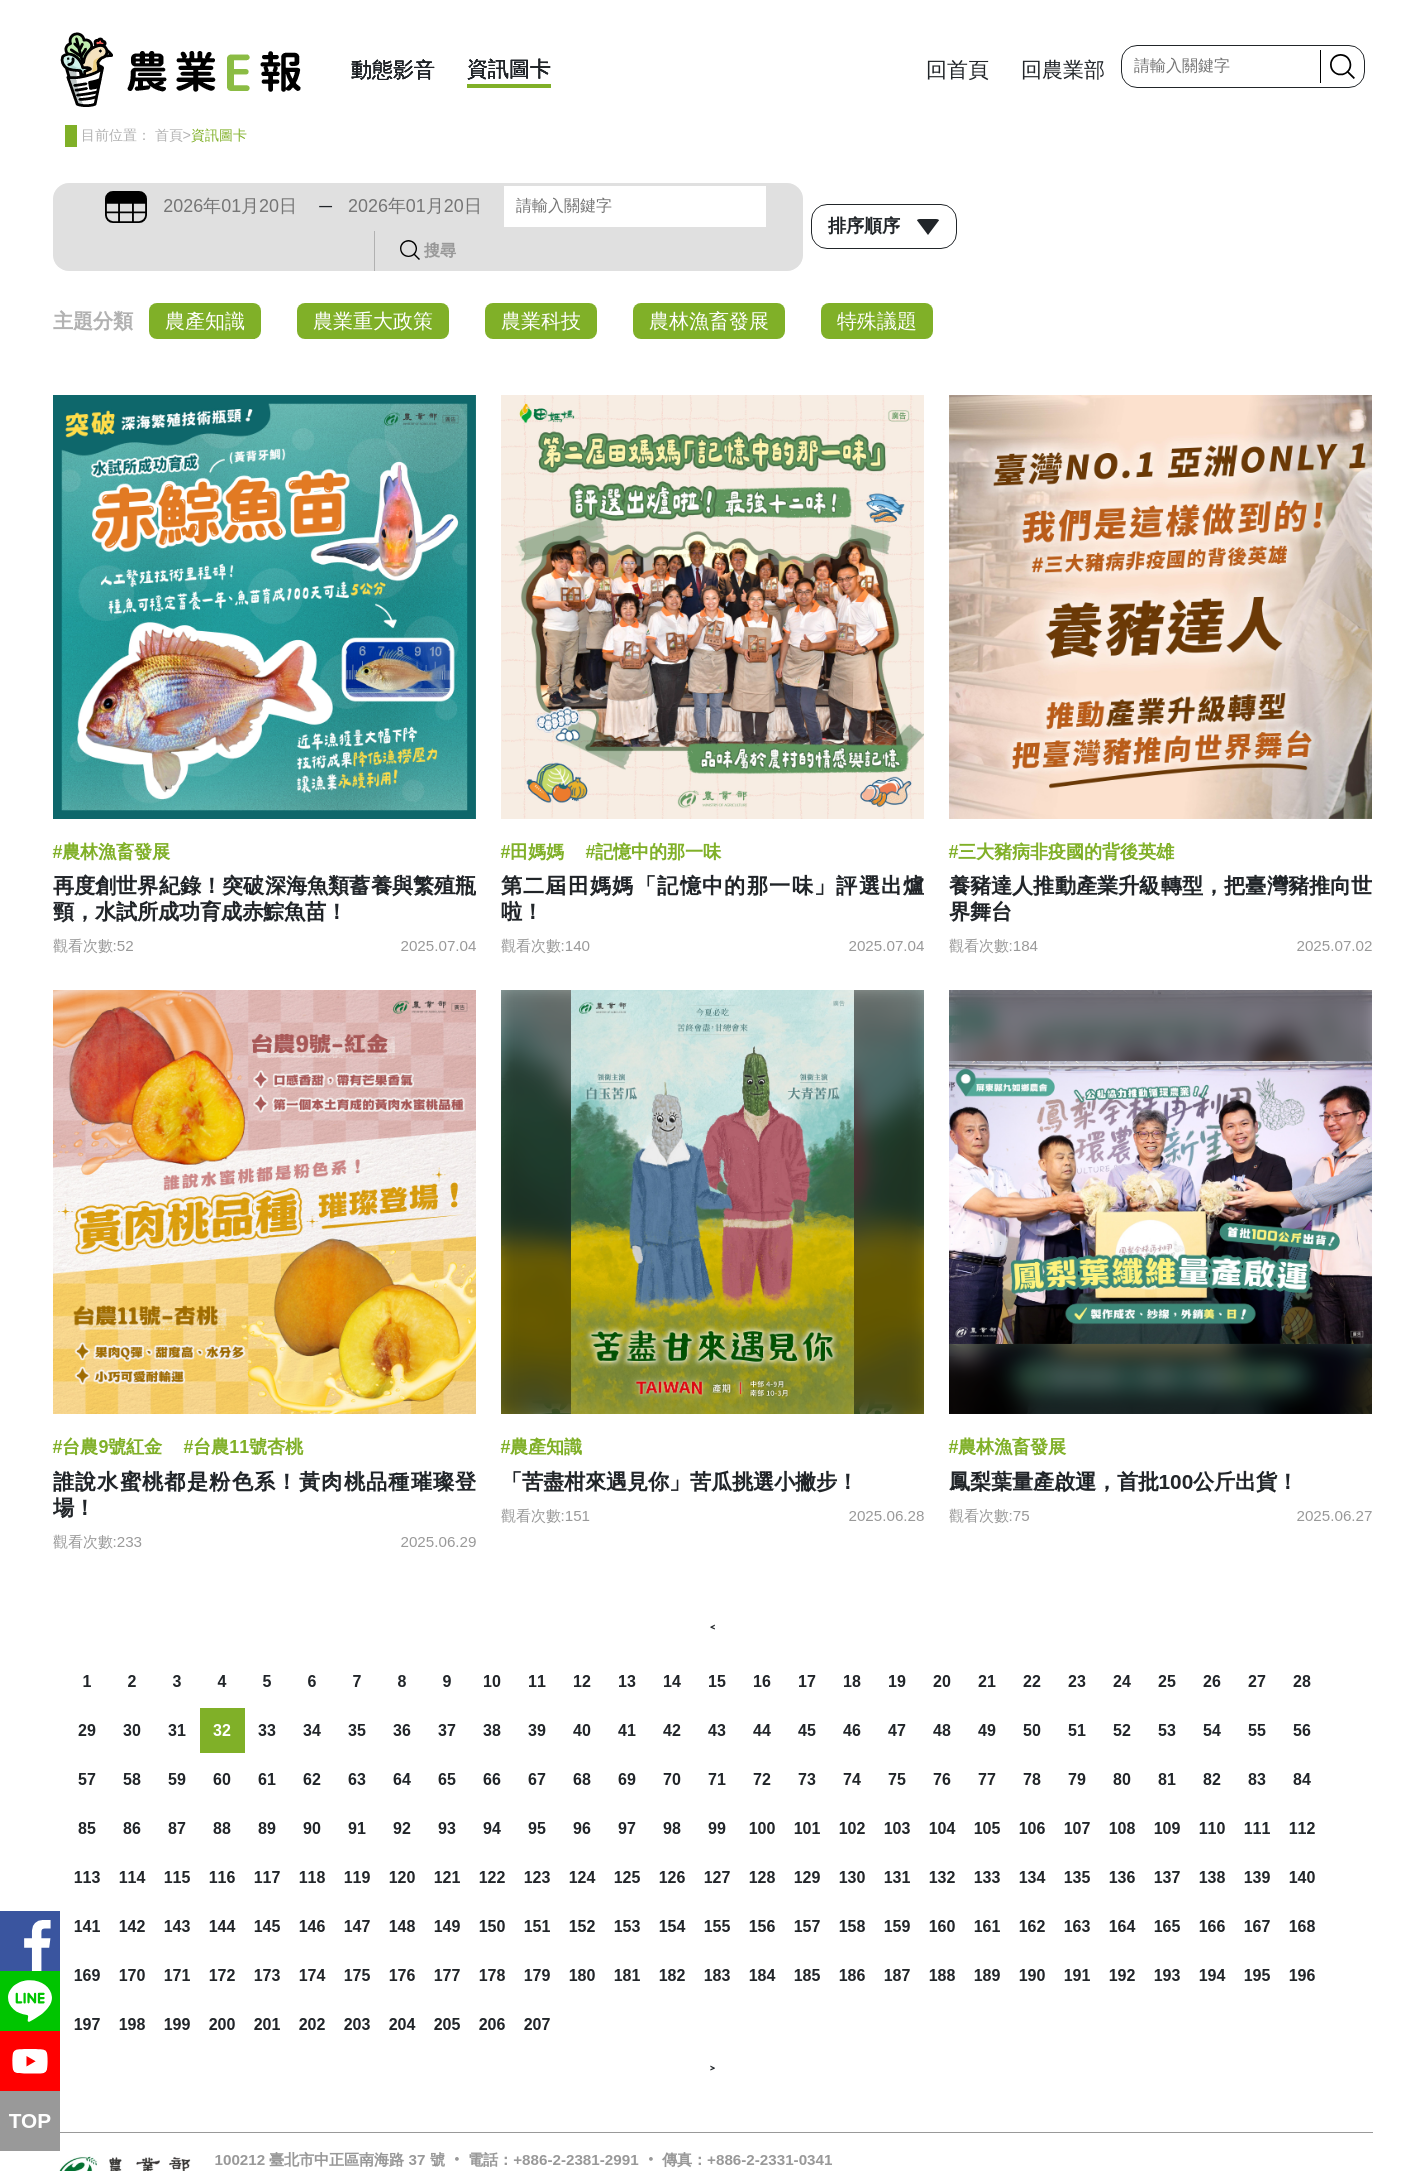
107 (1077, 1788)
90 (312, 1788)
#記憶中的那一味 (653, 812)
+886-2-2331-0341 (769, 2119)
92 (402, 1788)
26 (1212, 1641)
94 (492, 1788)
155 (717, 1886)
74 (852, 1739)
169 (87, 1935)
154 (672, 1886)
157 (807, 1886)
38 (492, 1690)
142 (132, 1886)
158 (852, 1886)
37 (447, 1690)
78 (1032, 1739)
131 (897, 1837)
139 (1257, 1837)
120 (402, 1837)
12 (582, 1641)
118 (312, 1837)
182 (672, 1935)
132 (942, 1837)
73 (807, 1739)
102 (852, 1788)
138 (1212, 1837)
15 (717, 1641)
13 (627, 1641)
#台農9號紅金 (108, 1407)
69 (627, 1739)
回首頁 (957, 69)
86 (132, 1788)
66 (492, 1739)
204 (402, 1984)
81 (1167, 1739)
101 (807, 1788)
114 (132, 1837)
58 (132, 1739)
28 (1302, 1641)
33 (267, 1690)
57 (87, 1739)
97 (627, 1788)
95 (537, 1788)
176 (402, 1935)
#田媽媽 (533, 812)
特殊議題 (877, 281)
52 (1122, 1690)
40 (582, 1690)
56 (1302, 1690)
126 (672, 1837)
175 (357, 1935)
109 (1167, 1788)
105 (987, 1788)
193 (1167, 1935)
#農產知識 (542, 1407)
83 (1257, 1739)
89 (267, 1788)
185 (807, 1935)
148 (402, 1886)
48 (942, 1690)
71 (717, 1739)
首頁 (169, 135)
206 (492, 1984)
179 (537, 1935)
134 (1032, 1837)
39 (537, 1690)
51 (1077, 1690)
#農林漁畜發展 (112, 812)
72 (762, 1739)
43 (717, 1690)
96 (582, 1788)
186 (852, 1935)
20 (942, 1641)
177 (447, 1935)
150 (492, 1886)
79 (1077, 1739)
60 (222, 1739)
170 (132, 1935)
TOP (30, 2120)
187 (897, 1935)
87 (177, 1788)
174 (312, 1935)
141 (87, 1886)
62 (312, 1739)
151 (537, 1886)
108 (1122, 1788)
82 (1212, 1739)
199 (177, 1984)
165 (1167, 1886)
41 (627, 1690)
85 (87, 1788)
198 (132, 1984)
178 (492, 1935)
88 (222, 1788)
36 (402, 1690)
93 (447, 1788)
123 (537, 1837)
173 (267, 1935)
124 (582, 1837)
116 (222, 1837)
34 (312, 1690)
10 (492, 1641)
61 (267, 1739)
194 (1212, 1935)
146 (312, 1886)
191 (1077, 1935)
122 (492, 1837)
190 (1032, 1935)
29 (87, 1690)
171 (177, 1935)
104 (942, 1788)
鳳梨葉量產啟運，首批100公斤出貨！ (1124, 1441)
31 (177, 1690)
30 (132, 1690)
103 (897, 1788)
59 (177, 1739)
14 (672, 1641)
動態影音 (393, 69)
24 (1122, 1641)
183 (717, 1935)
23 (1077, 1641)
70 (672, 1739)
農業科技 (541, 281)
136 (1122, 1837)
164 (1122, 1886)
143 (177, 1886)
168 (1302, 1886)
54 (1212, 1690)
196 (1302, 1935)
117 (267, 1837)
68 (582, 1739)
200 (222, 1984)
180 (582, 1935)
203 (357, 1984)
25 (1167, 1641)
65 (447, 1739)
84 (1302, 1739)
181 (627, 1935)
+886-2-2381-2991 (575, 2119)
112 (1302, 1788)
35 (357, 1690)
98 (672, 1788)
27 (1257, 1641)
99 (717, 1788)
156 (762, 1886)
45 (807, 1690)
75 (897, 1739)
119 (357, 1837)
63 (357, 1739)
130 (852, 1837)
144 (222, 1886)
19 (897, 1641)
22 (1032, 1641)
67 (537, 1739)
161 (987, 1886)
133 (987, 1837)
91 (357, 1788)
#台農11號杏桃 (243, 1407)
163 (1077, 1886)
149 (447, 1886)
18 (852, 1641)
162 (1032, 1886)
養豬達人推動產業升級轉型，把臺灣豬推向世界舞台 (1161, 858)
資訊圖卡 (509, 68)
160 (942, 1886)
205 (447, 1984)
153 (627, 1886)
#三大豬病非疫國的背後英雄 (1062, 812)
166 (1212, 1886)
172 (222, 1935)
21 (987, 1641)
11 (537, 1641)
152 (582, 1886)
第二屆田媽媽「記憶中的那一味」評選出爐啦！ (713, 858)
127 (717, 1837)
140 (1302, 1837)
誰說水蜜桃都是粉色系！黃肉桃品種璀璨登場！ (265, 1454)
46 (852, 1690)
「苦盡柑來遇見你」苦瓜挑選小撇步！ (679, 1441)
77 (987, 1739)
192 (1122, 1935)
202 (312, 1984)
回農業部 (1063, 69)
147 (357, 1886)
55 (1257, 1690)
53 (1167, 1690)
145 (267, 1886)
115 (177, 1837)
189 (987, 1935)
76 (942, 1739)
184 (762, 1935)
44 (762, 1690)
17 (807, 1641)
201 (267, 1984)
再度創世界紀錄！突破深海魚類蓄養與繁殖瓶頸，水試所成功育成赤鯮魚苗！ (265, 858)
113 (87, 1837)
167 (1257, 1886)
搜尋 (770, 206)
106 (1032, 1788)
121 (447, 1837)
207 (537, 1984)
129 (807, 1837)
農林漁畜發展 (709, 281)
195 (1257, 1935)
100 (762, 1788)
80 (1122, 1739)
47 (897, 1690)
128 (762, 1837)
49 (987, 1690)
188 (942, 1935)
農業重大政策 (373, 281)
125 (627, 1837)
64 (402, 1739)
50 (1032, 1690)
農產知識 (205, 281)
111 (1257, 1788)
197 (87, 1984)
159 (897, 1886)
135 (1077, 1837)
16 (762, 1641)
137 (1167, 1837)
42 (672, 1690)
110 (1212, 1788)
